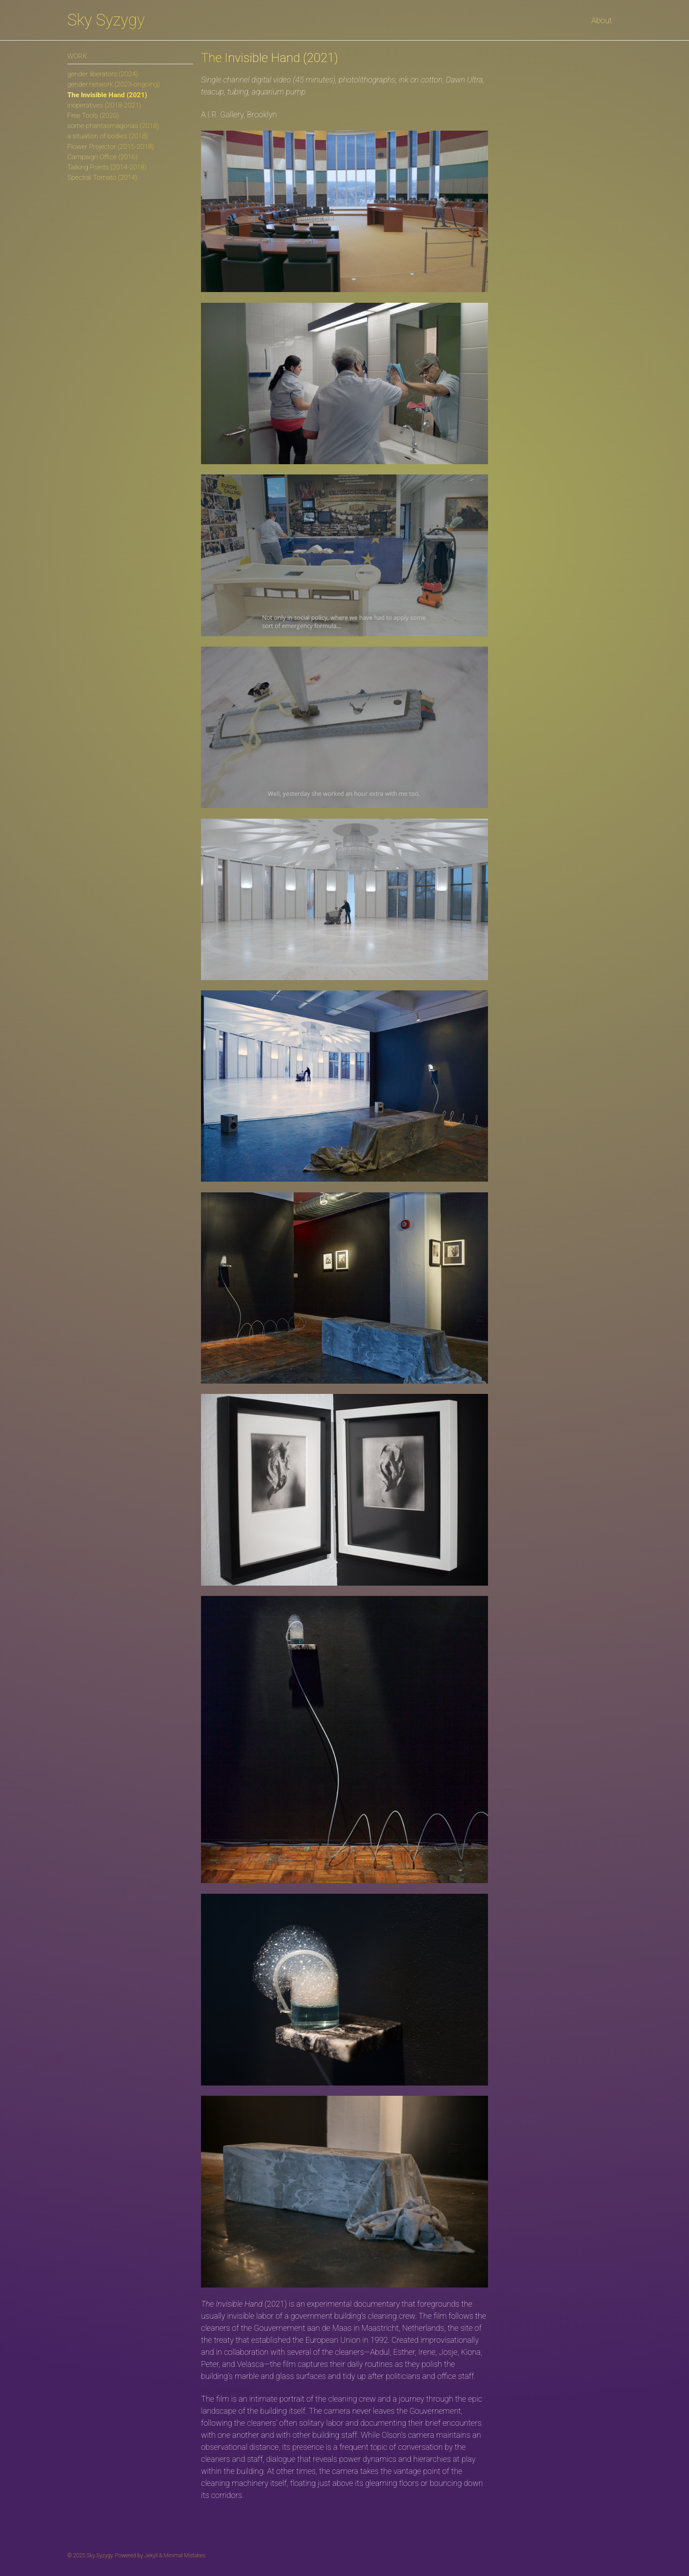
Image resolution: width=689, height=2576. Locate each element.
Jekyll (151, 2555)
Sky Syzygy (106, 20)
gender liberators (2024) (102, 74)
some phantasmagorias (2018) (113, 126)
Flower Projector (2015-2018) (110, 147)
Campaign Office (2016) (102, 157)
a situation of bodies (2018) (107, 136)
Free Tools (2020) (93, 115)
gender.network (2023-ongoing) (113, 84)
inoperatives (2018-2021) (104, 105)
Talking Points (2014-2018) (107, 167)
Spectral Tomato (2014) (102, 177)
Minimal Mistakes (184, 2555)
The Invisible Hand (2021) (107, 95)
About (601, 20)
